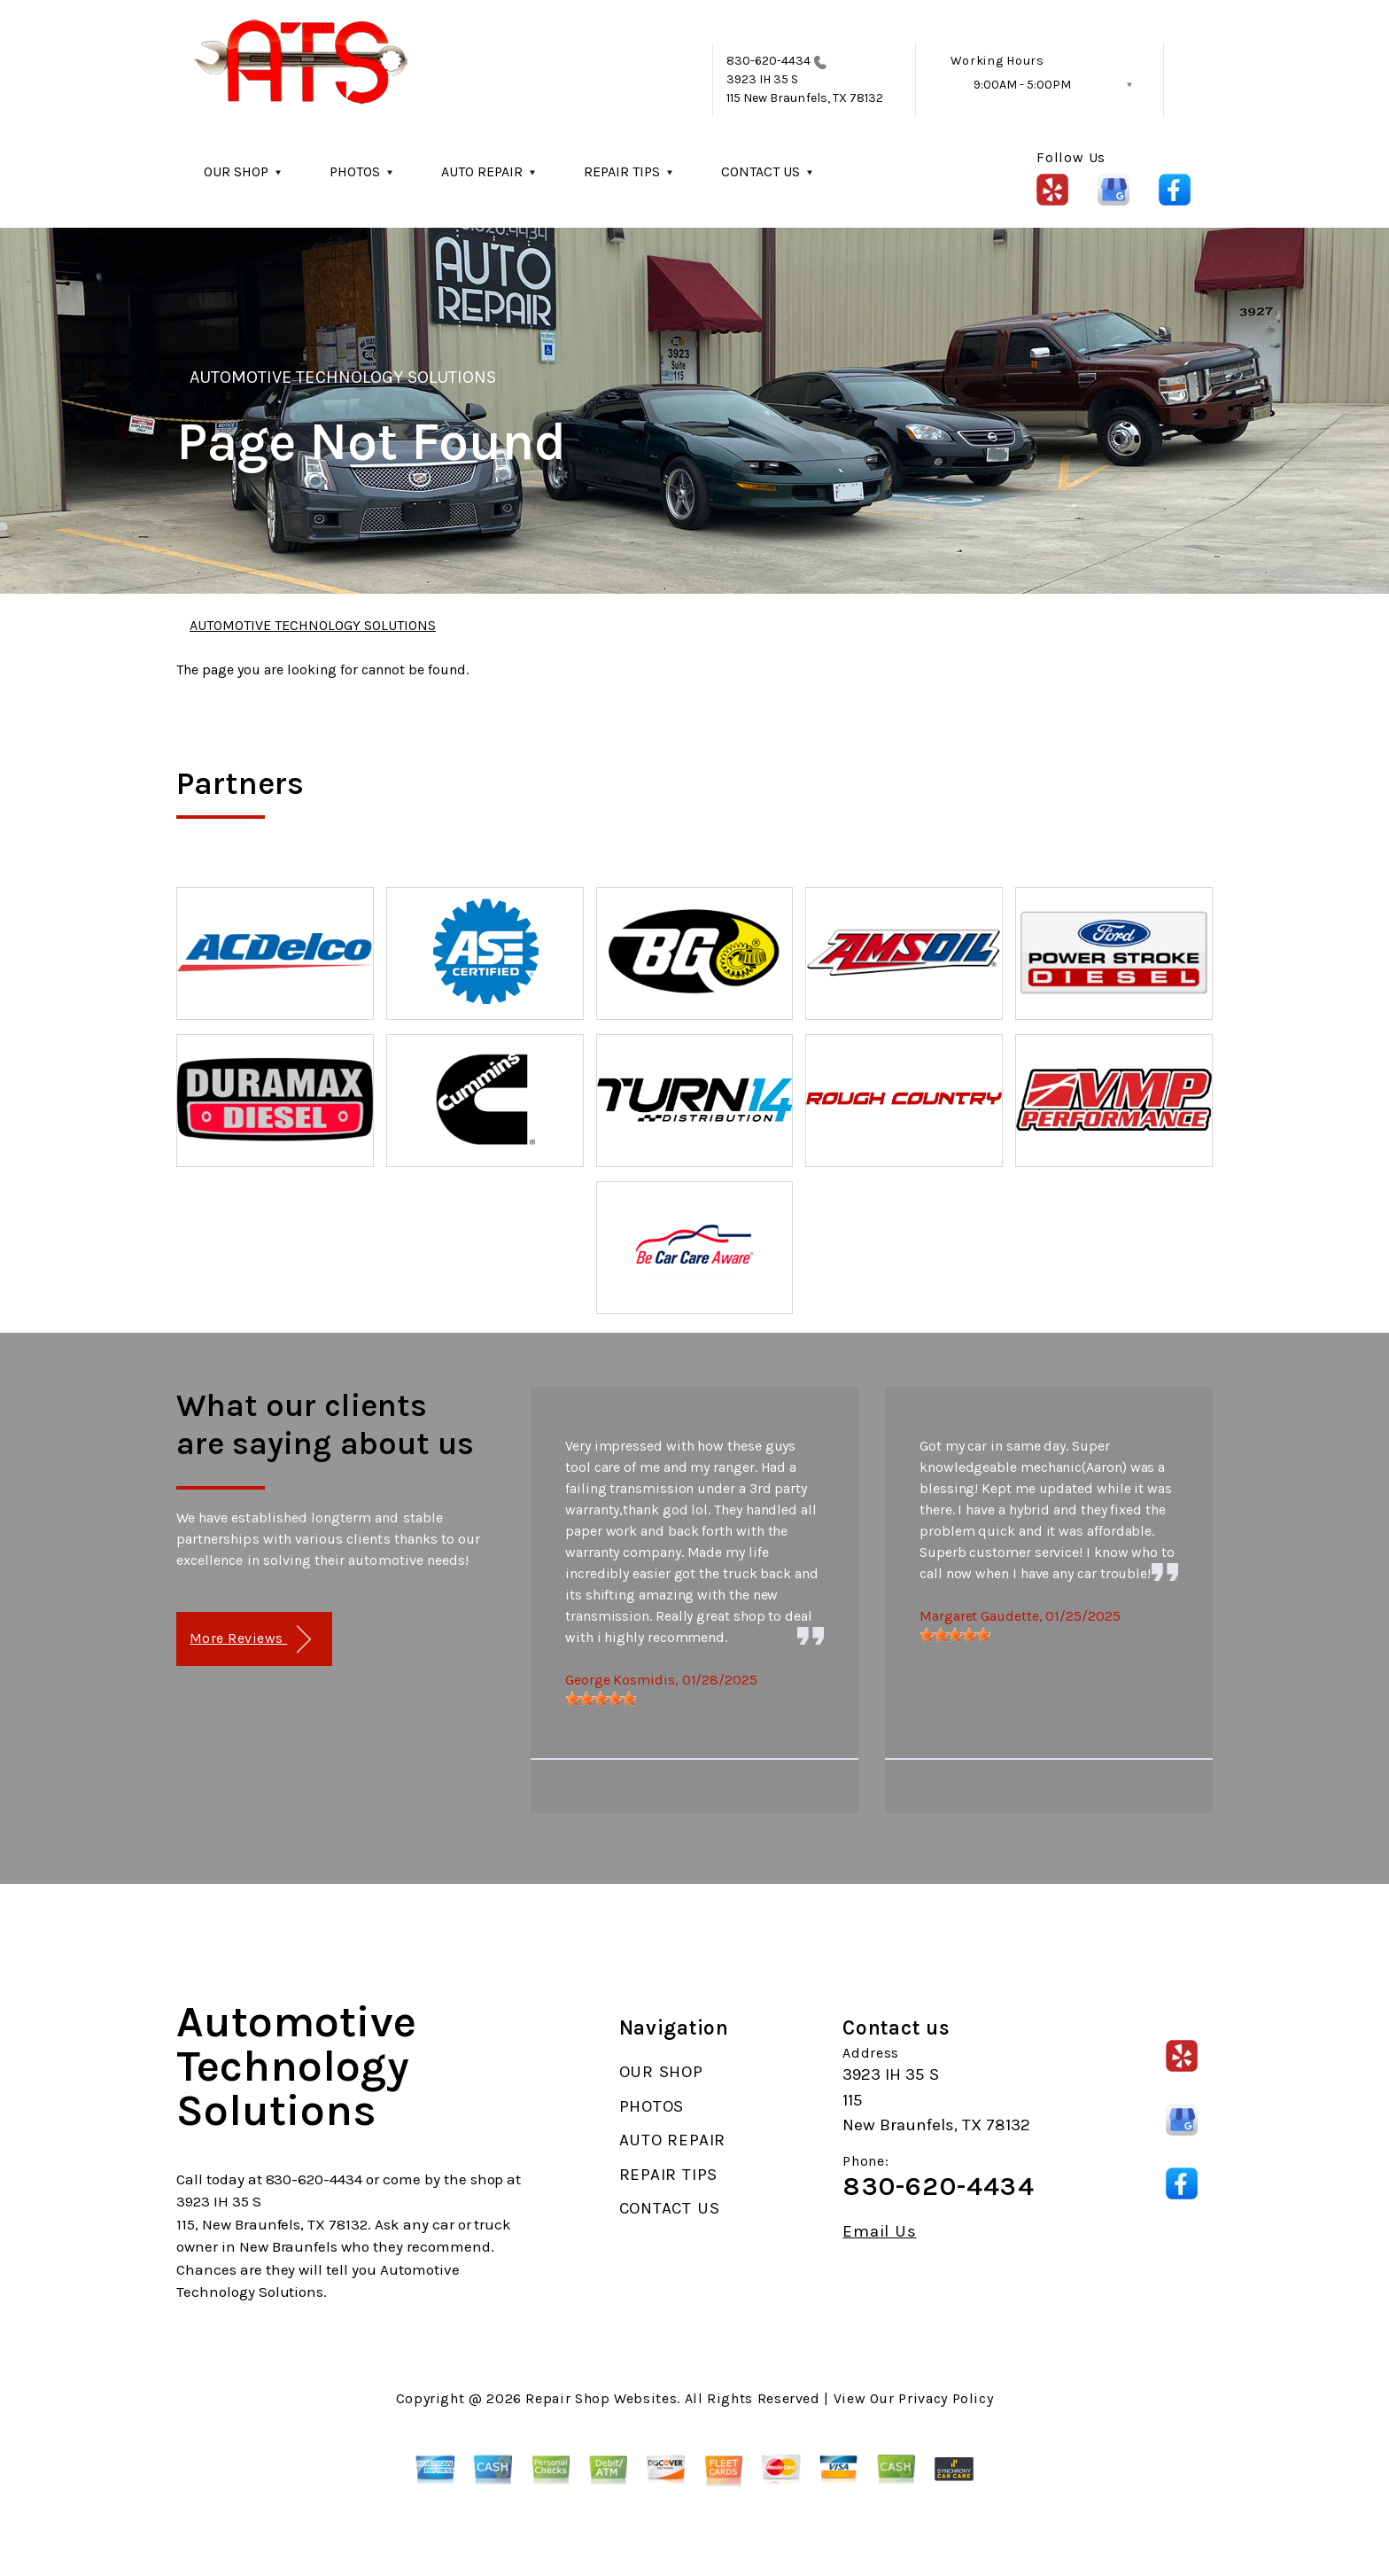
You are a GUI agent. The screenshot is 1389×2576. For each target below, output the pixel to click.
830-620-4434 (768, 60)
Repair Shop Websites (601, 2398)
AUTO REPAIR (482, 171)
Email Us (879, 2231)
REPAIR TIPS (622, 171)
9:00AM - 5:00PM (1022, 84)
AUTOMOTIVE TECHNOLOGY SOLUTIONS (343, 377)
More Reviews (250, 1639)
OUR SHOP (236, 171)
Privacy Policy (945, 2398)
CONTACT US (760, 171)
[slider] (600, 1699)
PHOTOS (355, 171)
